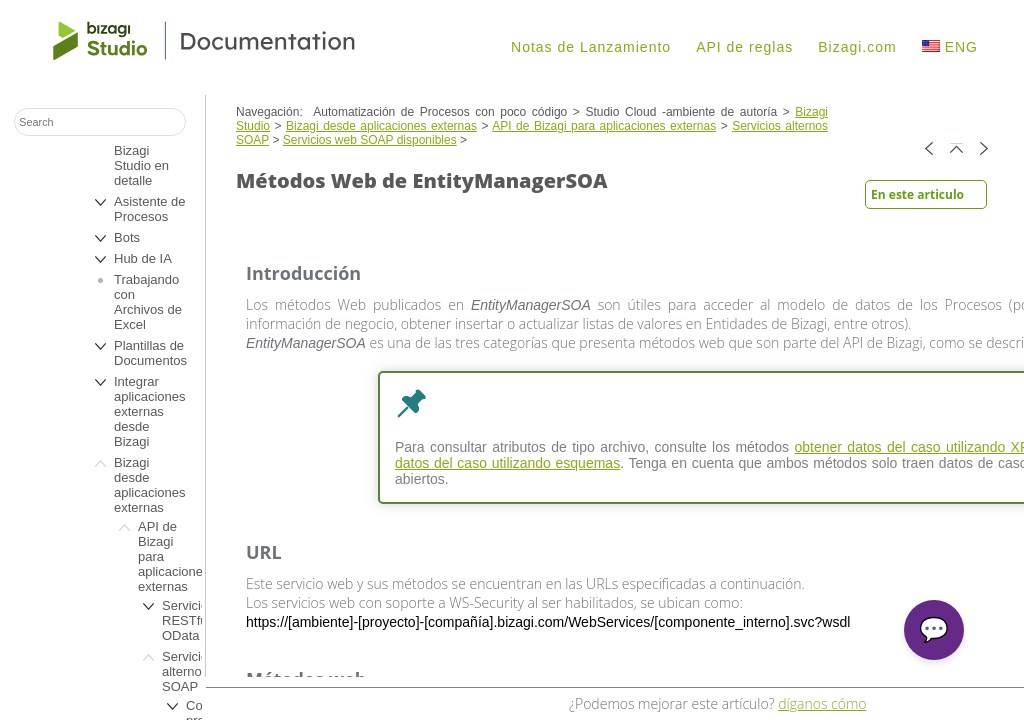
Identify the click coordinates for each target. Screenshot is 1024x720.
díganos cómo (822, 703)
